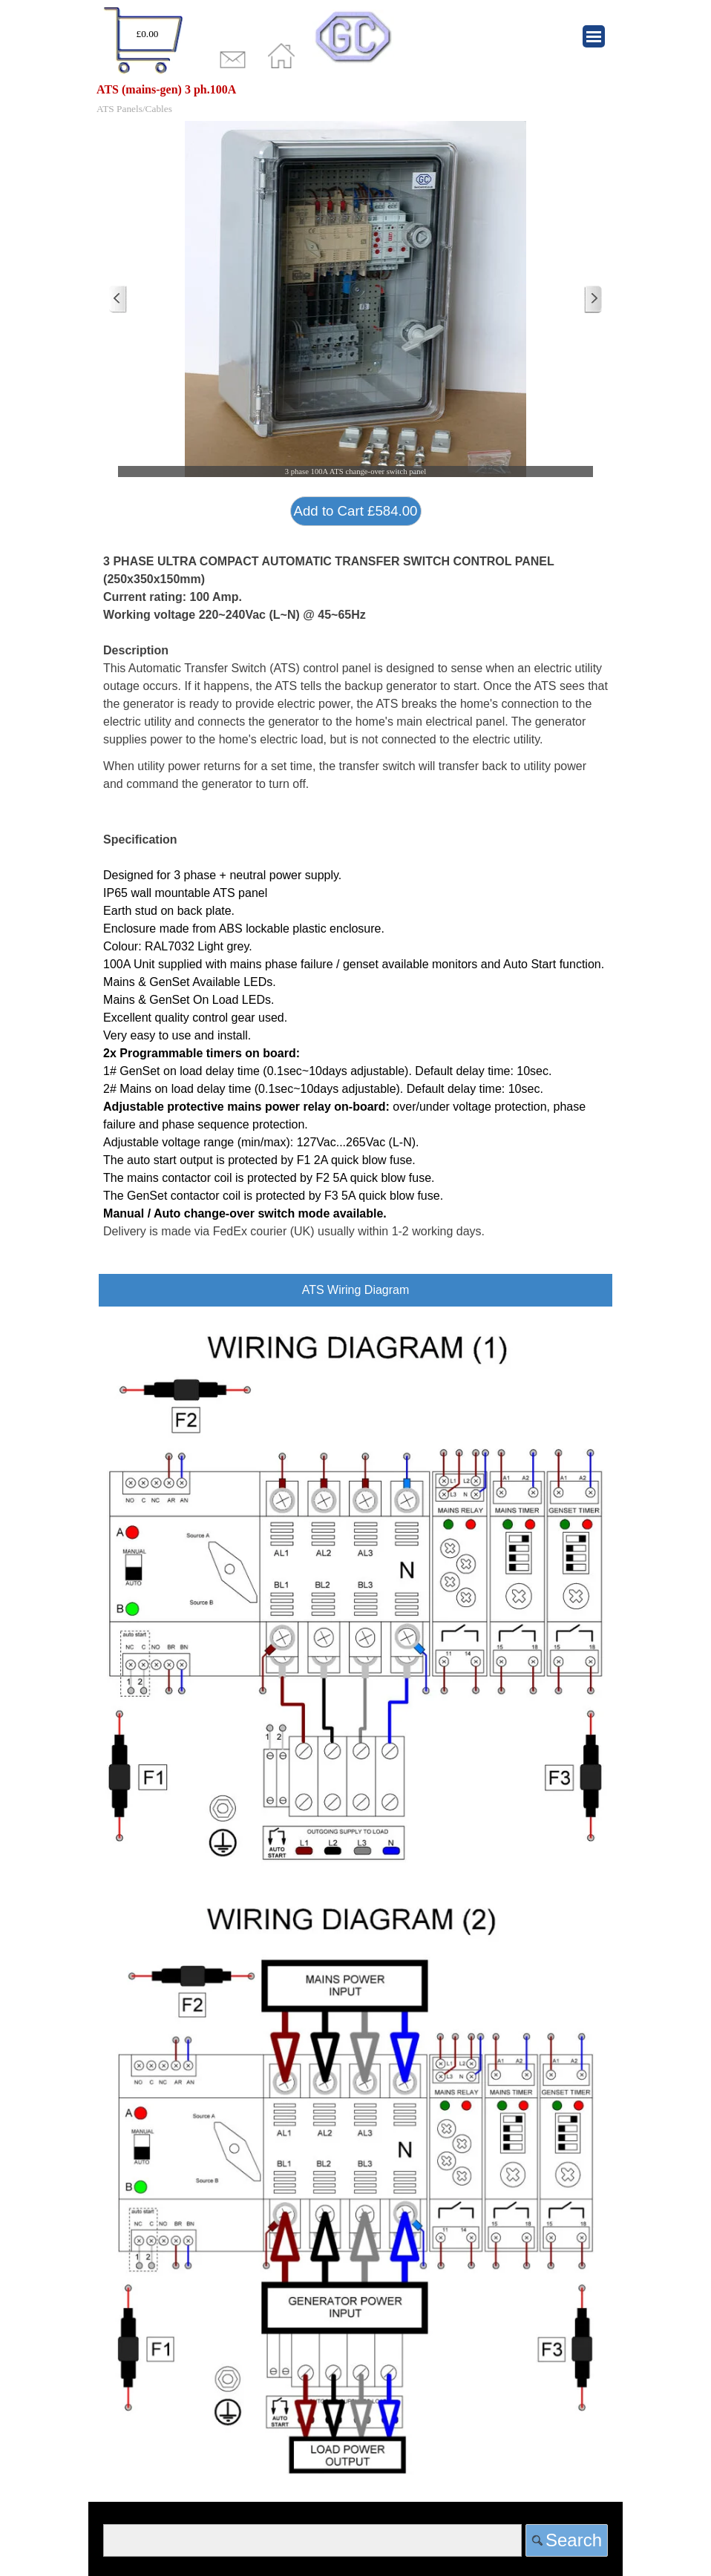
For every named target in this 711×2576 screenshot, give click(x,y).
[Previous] (118, 299)
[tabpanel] (143, 42)
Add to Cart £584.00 (356, 511)
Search (573, 2540)
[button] (355, 299)
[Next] (593, 299)
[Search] (312, 2540)
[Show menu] (594, 36)
